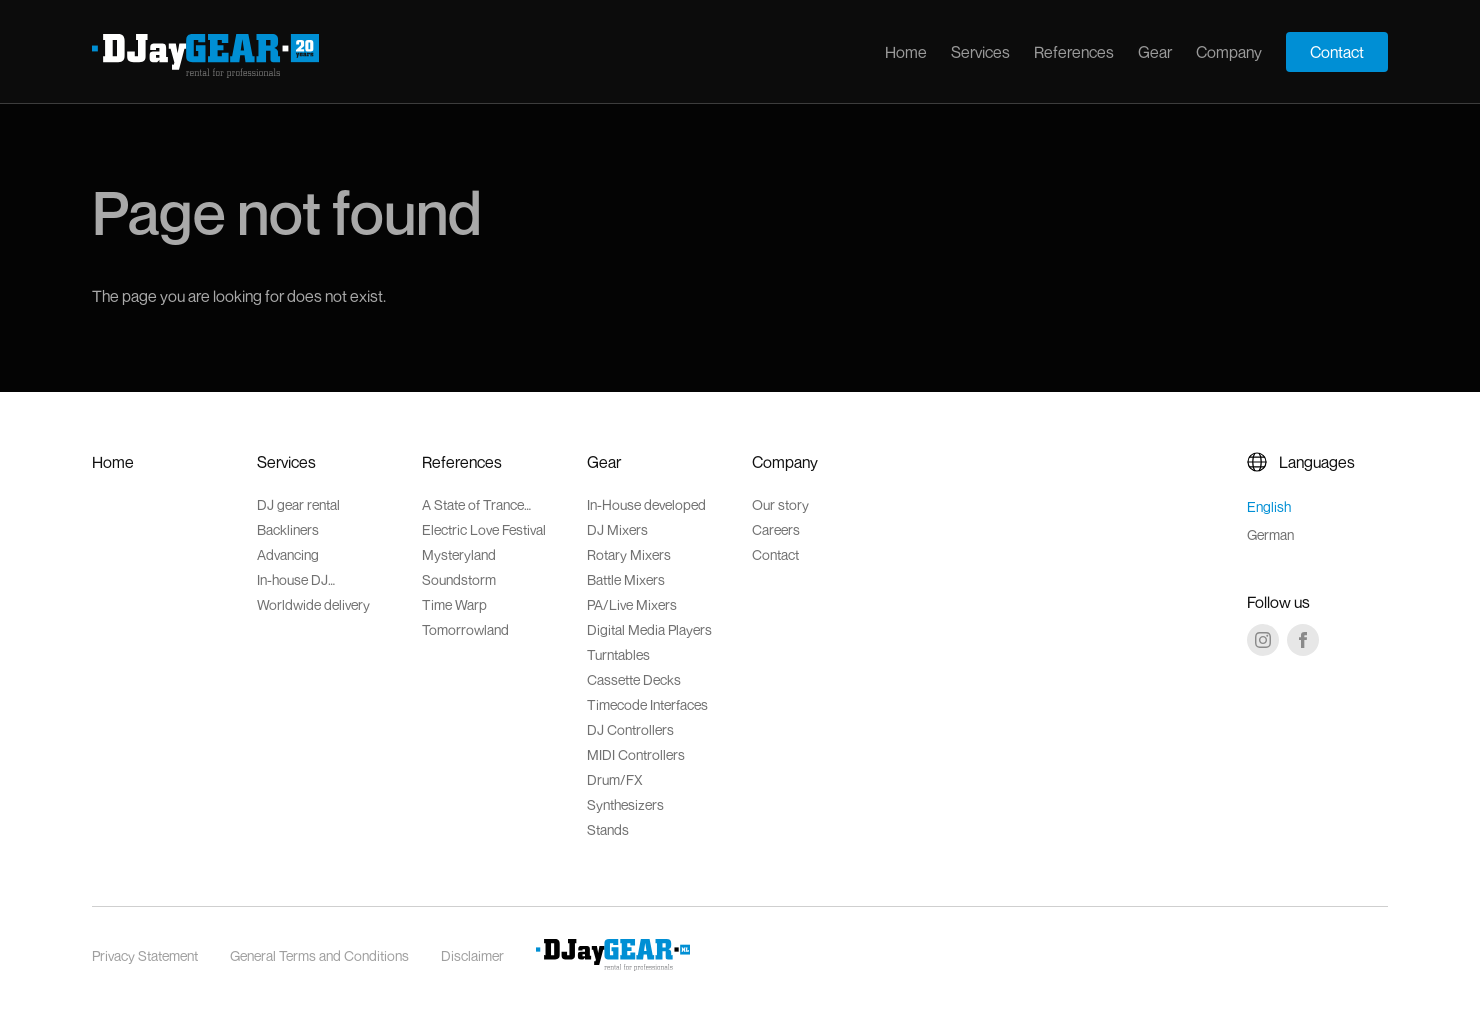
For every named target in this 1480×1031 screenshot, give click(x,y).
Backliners (288, 529)
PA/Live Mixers (632, 604)
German (1270, 534)
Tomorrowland (465, 629)
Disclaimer (472, 955)
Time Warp (454, 604)
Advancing (288, 554)
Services (980, 52)
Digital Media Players (649, 629)
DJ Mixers (617, 529)
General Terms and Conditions (319, 955)
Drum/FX (615, 779)
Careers (776, 529)
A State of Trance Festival (473, 504)
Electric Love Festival (484, 529)
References (1074, 52)
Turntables (618, 654)
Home (906, 52)
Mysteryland (459, 554)
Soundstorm (459, 579)
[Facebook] (1303, 640)
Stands (608, 829)
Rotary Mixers (629, 554)
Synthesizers (625, 804)
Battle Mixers (626, 579)
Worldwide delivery (313, 604)
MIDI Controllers (636, 754)
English (1269, 506)
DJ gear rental (298, 504)
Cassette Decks (634, 679)
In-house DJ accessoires (293, 579)
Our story (780, 504)
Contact (1337, 52)
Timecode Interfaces (647, 704)
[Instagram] (1263, 640)
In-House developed (646, 504)
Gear (1155, 52)
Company (1229, 52)
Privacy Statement (145, 955)
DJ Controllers (630, 729)
